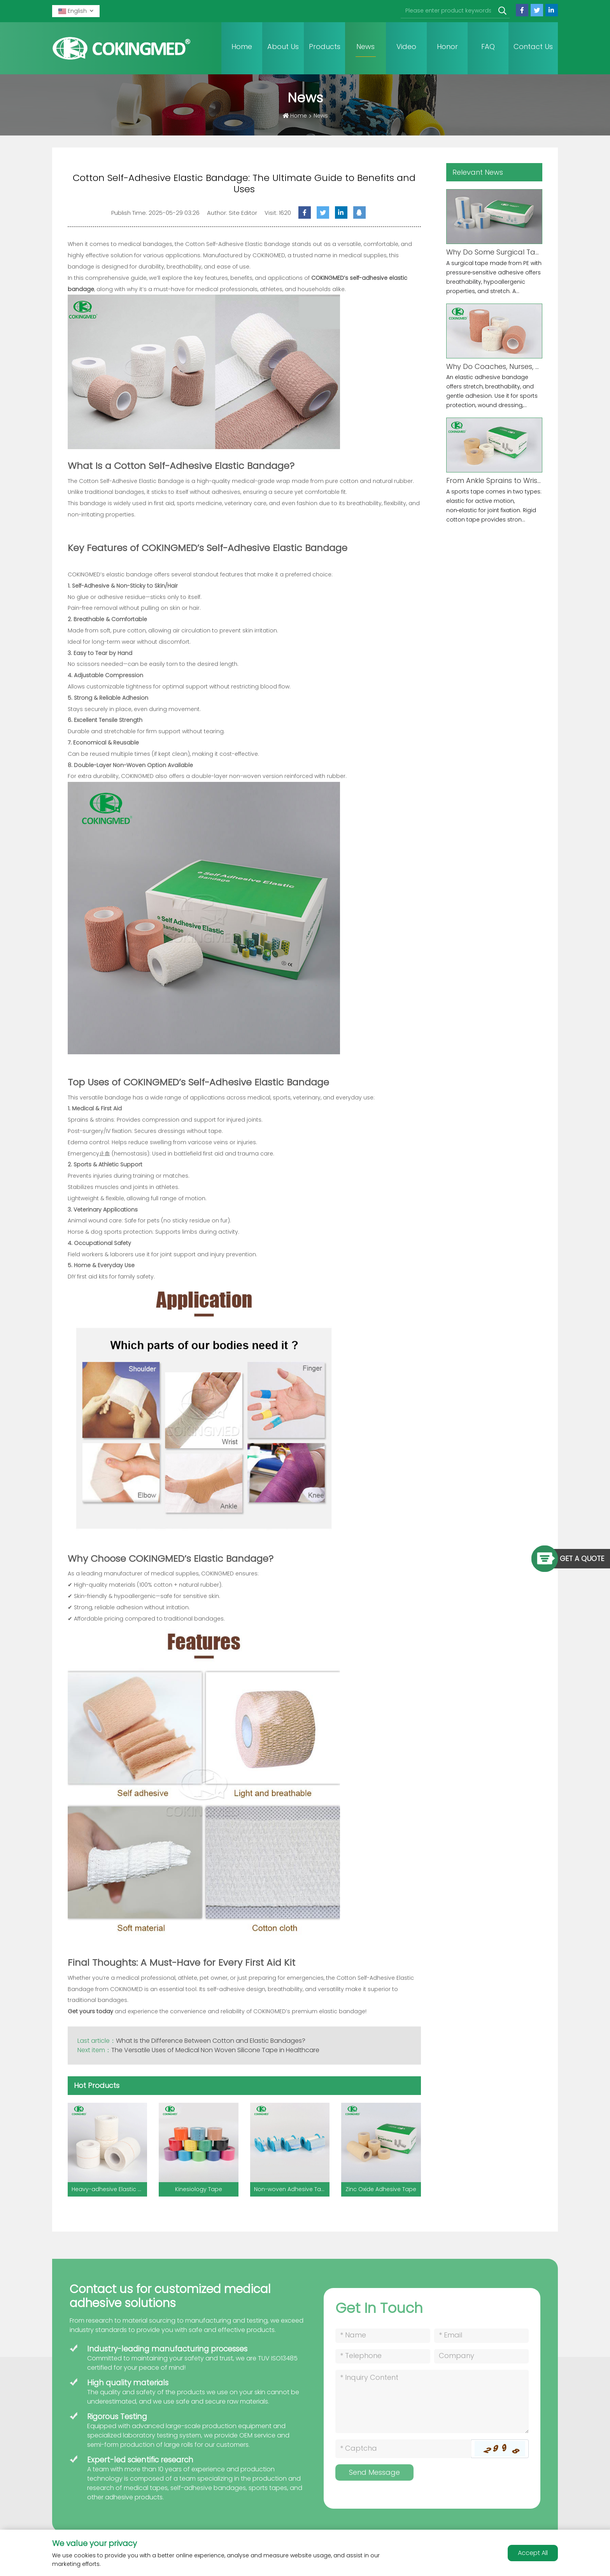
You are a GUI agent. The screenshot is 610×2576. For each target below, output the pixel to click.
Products (324, 46)
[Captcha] (403, 2448)
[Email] (481, 2335)
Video (406, 46)
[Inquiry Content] (432, 2401)
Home (241, 46)
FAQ (488, 46)
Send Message (374, 2472)
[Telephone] (382, 2356)
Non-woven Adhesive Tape (291, 2189)
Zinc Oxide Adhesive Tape (380, 2189)
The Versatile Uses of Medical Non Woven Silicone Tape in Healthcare (217, 2050)
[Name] (382, 2335)
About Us (283, 46)
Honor (447, 46)
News (365, 46)
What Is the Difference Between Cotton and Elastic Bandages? (210, 2040)
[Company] (481, 2356)
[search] (502, 11)
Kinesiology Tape (198, 2189)
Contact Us (533, 46)
